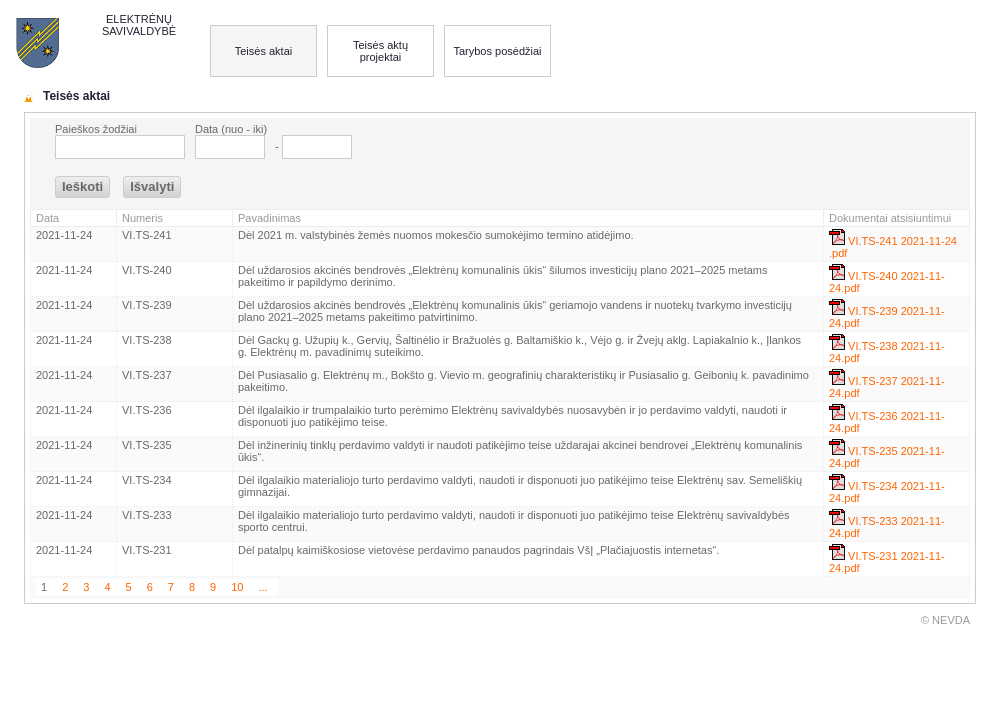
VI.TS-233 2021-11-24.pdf (887, 524)
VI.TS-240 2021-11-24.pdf (887, 279)
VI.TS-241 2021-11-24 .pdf (893, 244)
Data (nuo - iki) (231, 129)
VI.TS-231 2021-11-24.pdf (887, 559)
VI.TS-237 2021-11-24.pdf (887, 384)
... (262, 587)
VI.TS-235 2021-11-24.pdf (887, 454)
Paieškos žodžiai (96, 129)
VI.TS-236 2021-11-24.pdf (887, 419)
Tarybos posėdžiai (497, 51)
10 (237, 587)
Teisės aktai (263, 51)
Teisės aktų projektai (380, 51)
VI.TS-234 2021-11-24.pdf (887, 489)
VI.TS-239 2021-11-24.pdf (887, 314)
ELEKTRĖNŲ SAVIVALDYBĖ (139, 25)
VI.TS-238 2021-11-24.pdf (887, 349)
